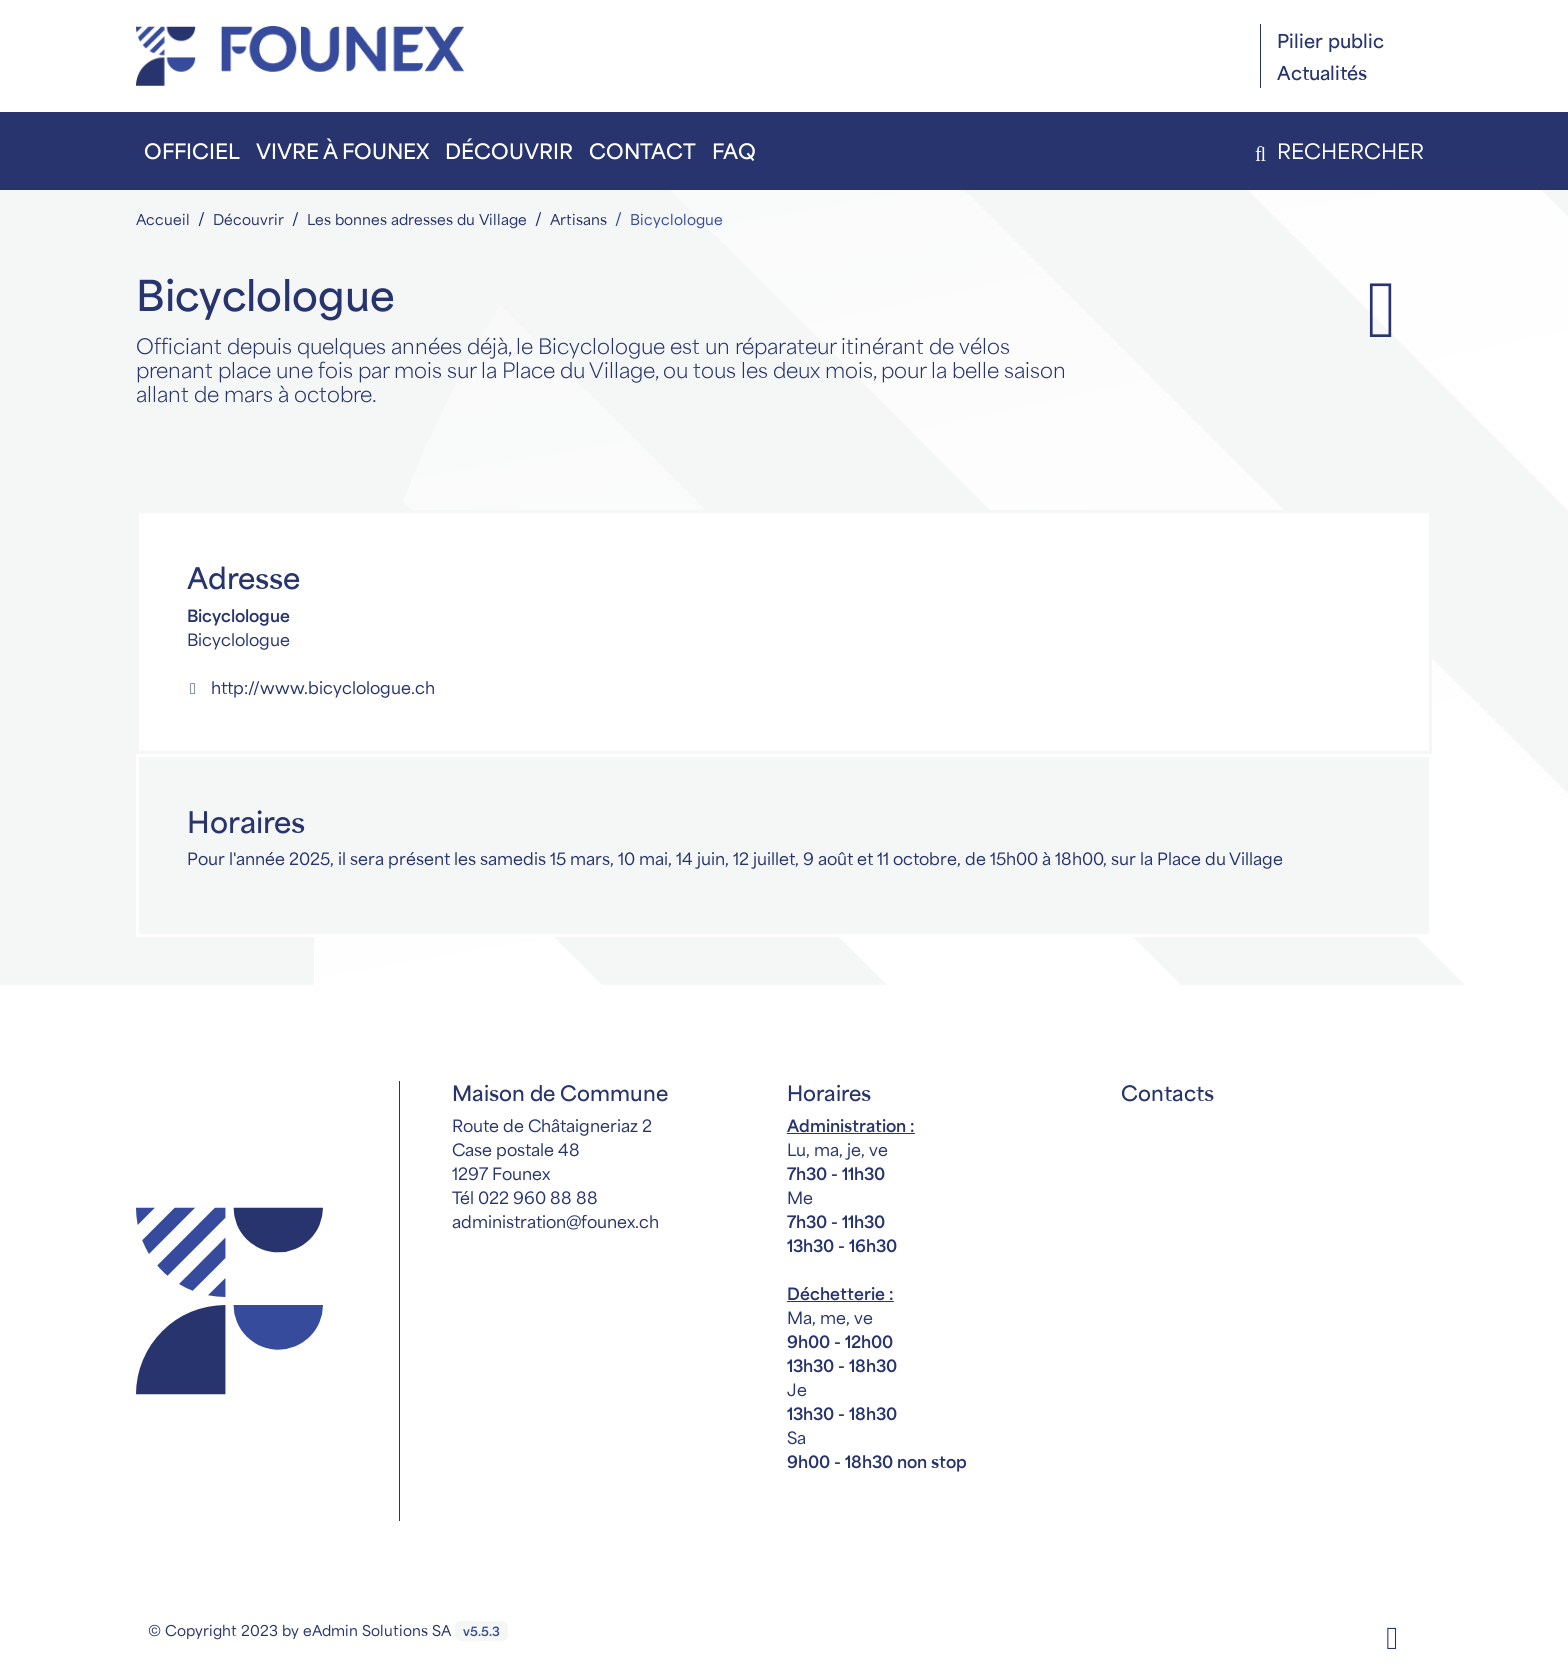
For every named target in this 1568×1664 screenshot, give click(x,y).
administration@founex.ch (555, 1221)
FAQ (734, 150)
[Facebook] (1392, 1635)
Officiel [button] (192, 150)
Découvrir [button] (509, 150)
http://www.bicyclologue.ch (311, 687)
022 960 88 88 (538, 1197)
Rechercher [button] (1335, 150)
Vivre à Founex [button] (342, 150)
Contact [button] (642, 150)
